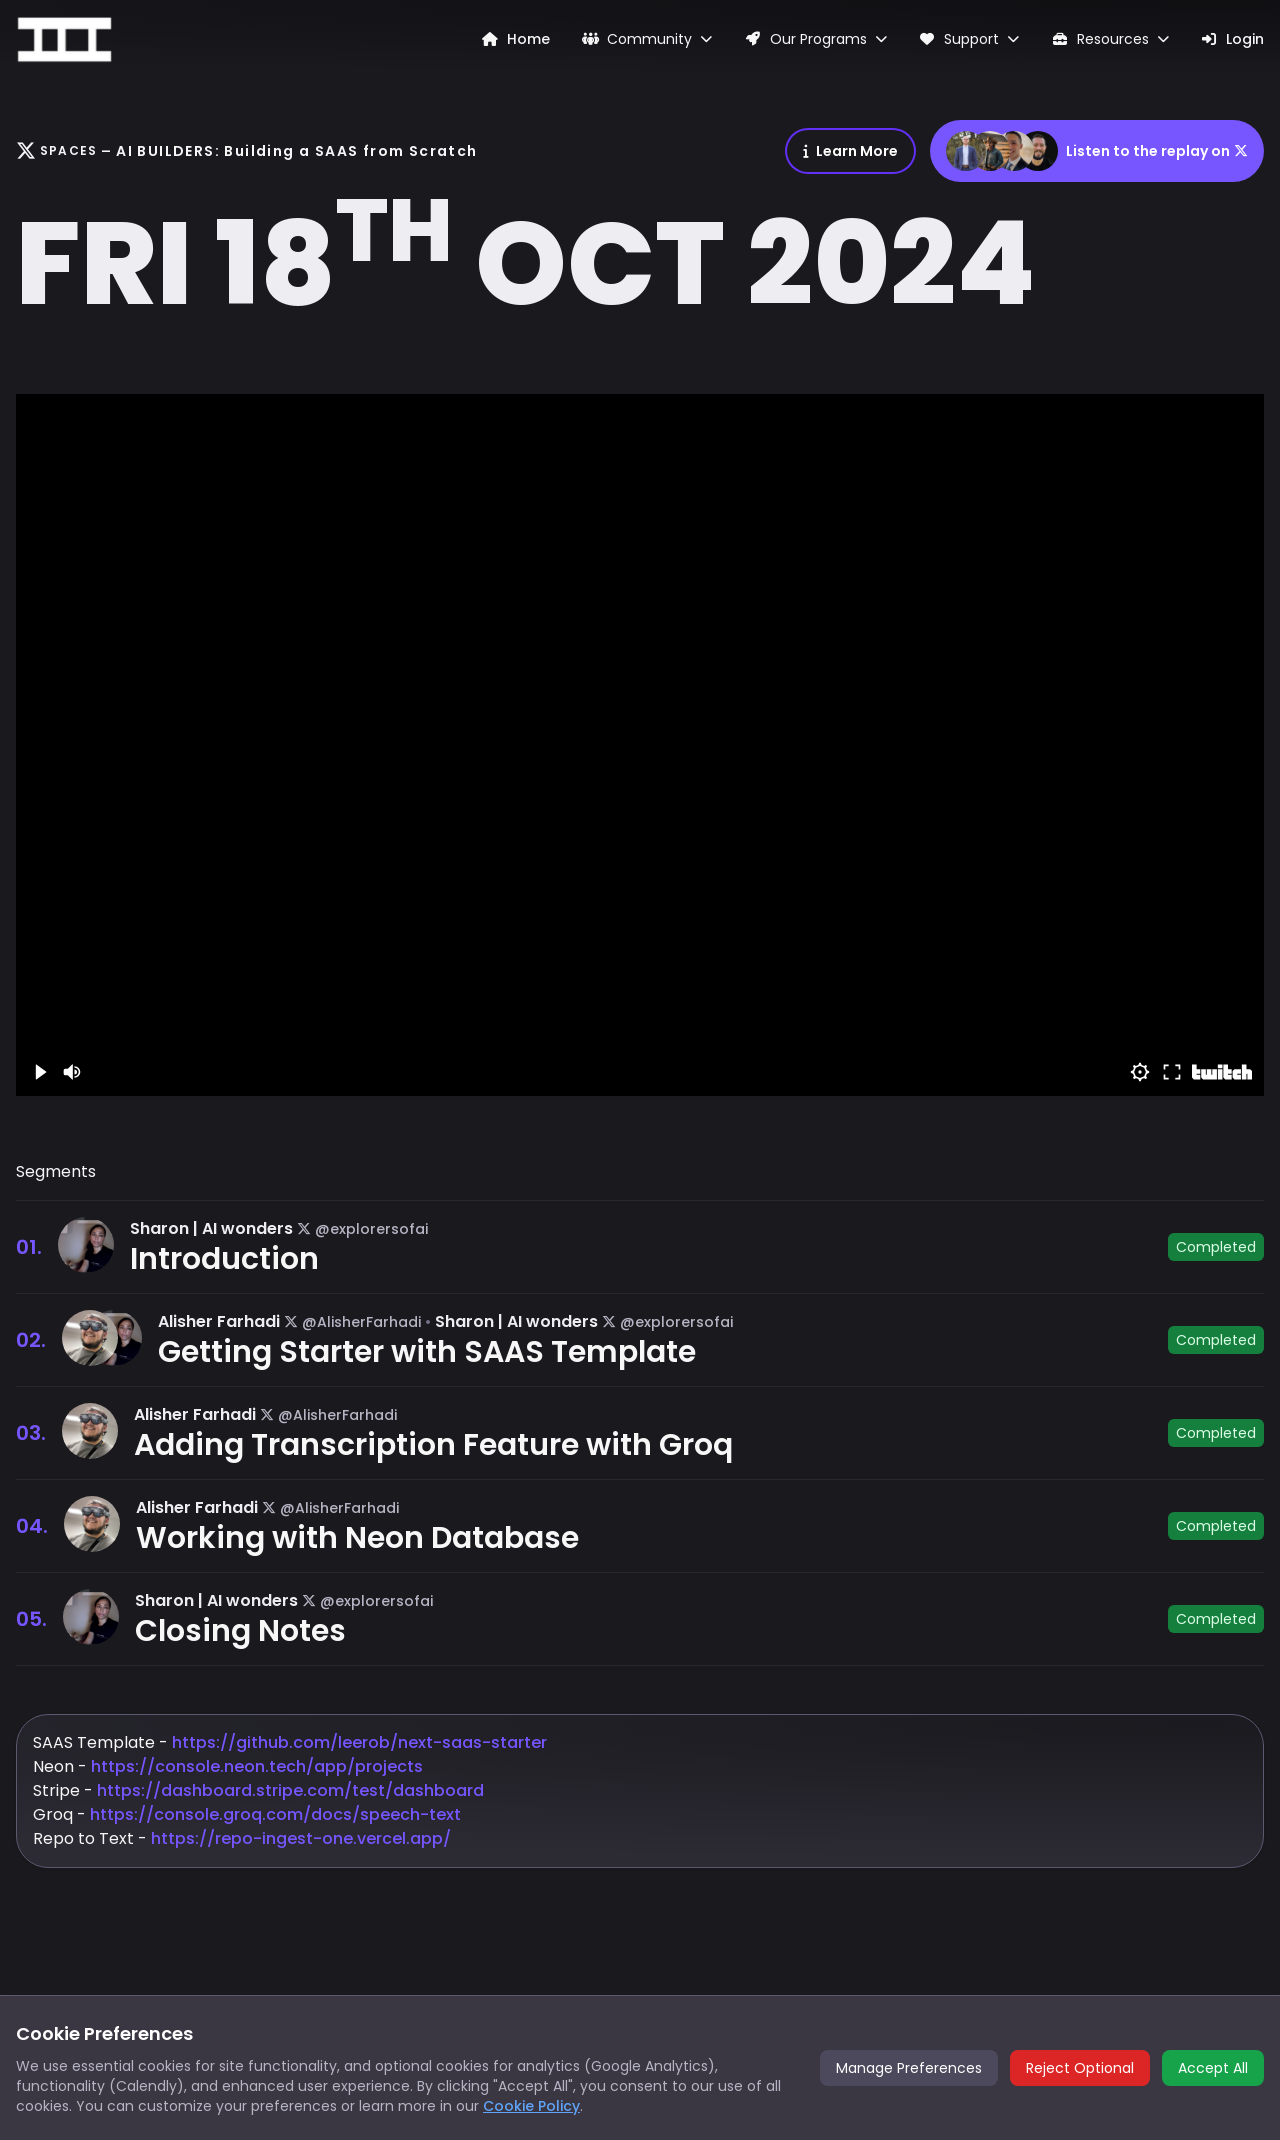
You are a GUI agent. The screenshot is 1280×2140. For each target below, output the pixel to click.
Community (647, 39)
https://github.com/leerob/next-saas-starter (359, 1742)
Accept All (1213, 2068)
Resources (1110, 39)
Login (1233, 39)
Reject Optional (1080, 2068)
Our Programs (815, 39)
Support (969, 39)
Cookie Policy (531, 2106)
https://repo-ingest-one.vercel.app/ (299, 1838)
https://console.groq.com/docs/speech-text (275, 1814)
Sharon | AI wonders (211, 1228)
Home (515, 39)
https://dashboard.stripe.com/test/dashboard (290, 1790)
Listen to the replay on (1097, 151)
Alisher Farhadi (219, 1321)
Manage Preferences (909, 2068)
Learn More (850, 151)
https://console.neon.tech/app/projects (257, 1766)
